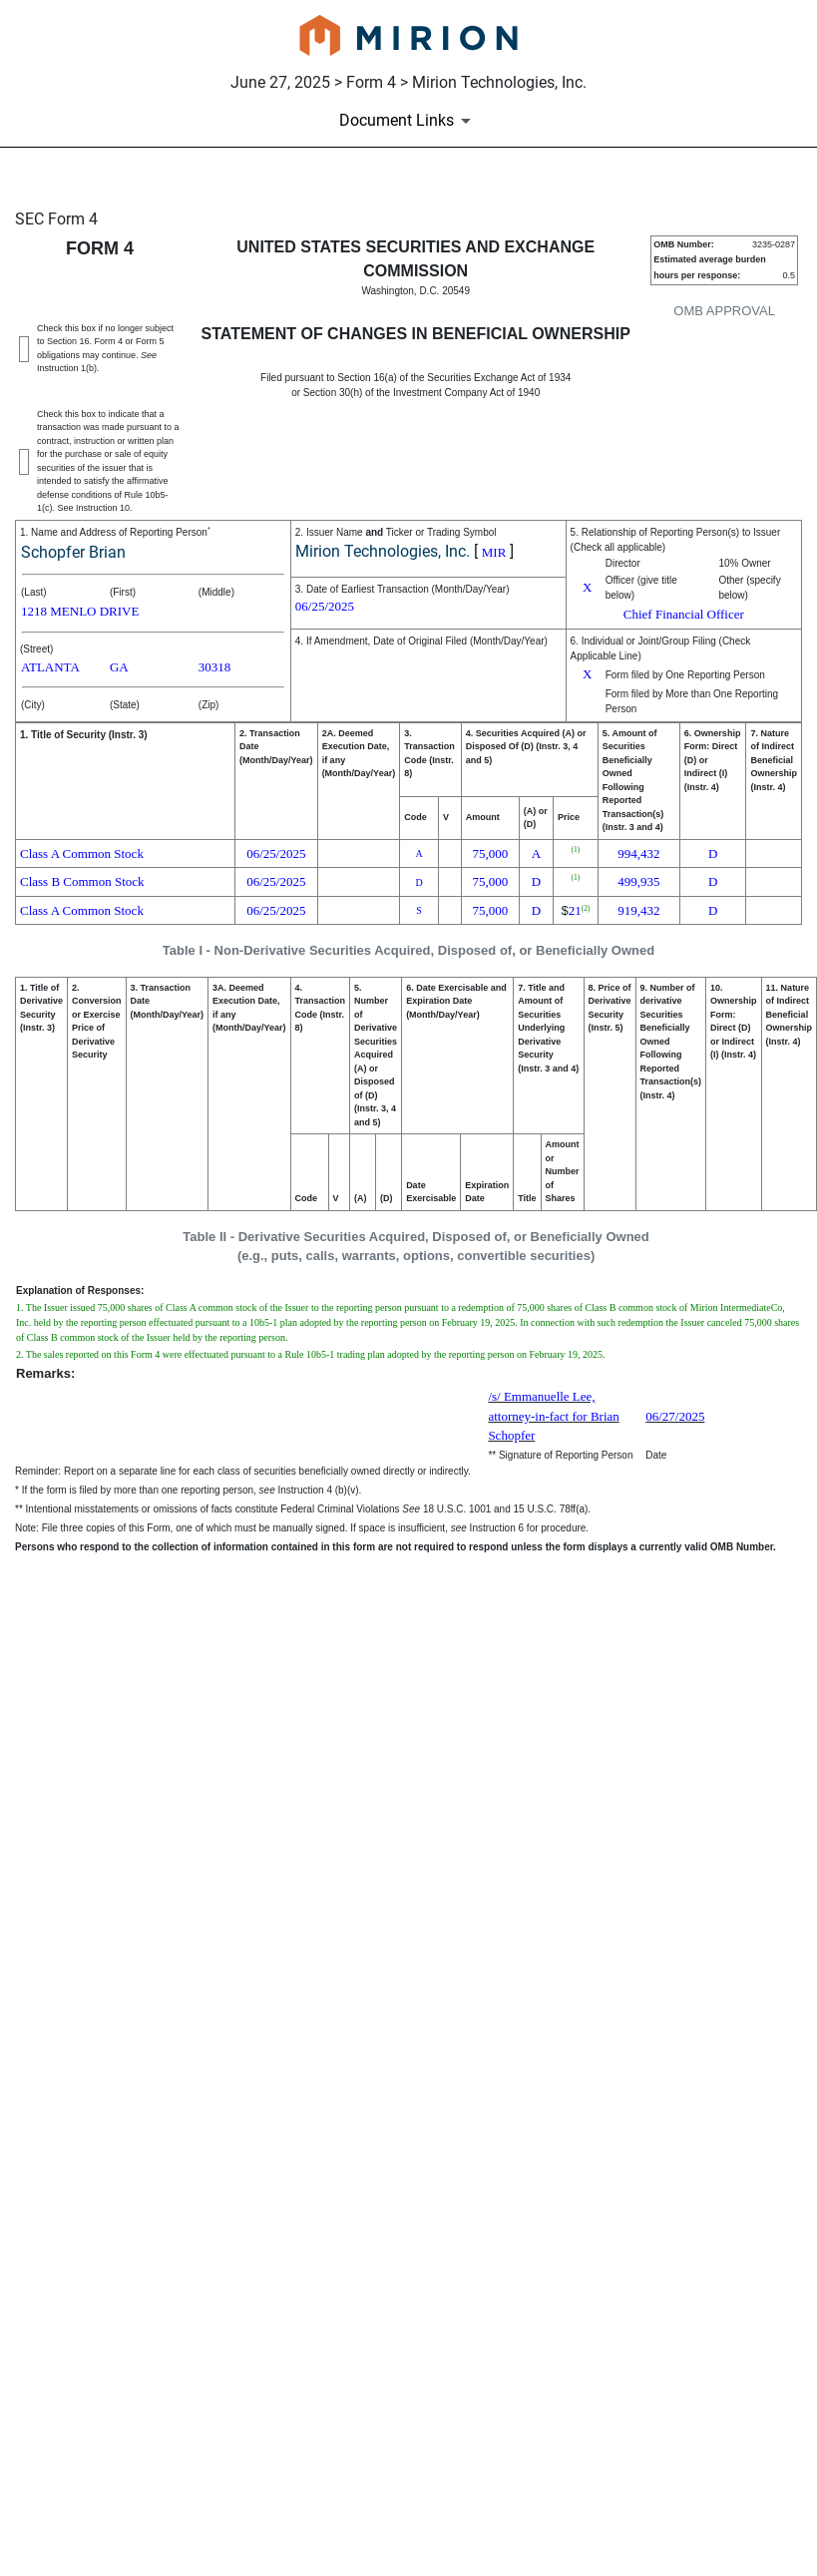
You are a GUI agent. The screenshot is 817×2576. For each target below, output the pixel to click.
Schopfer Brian (73, 552)
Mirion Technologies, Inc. (382, 551)
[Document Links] (408, 121)
